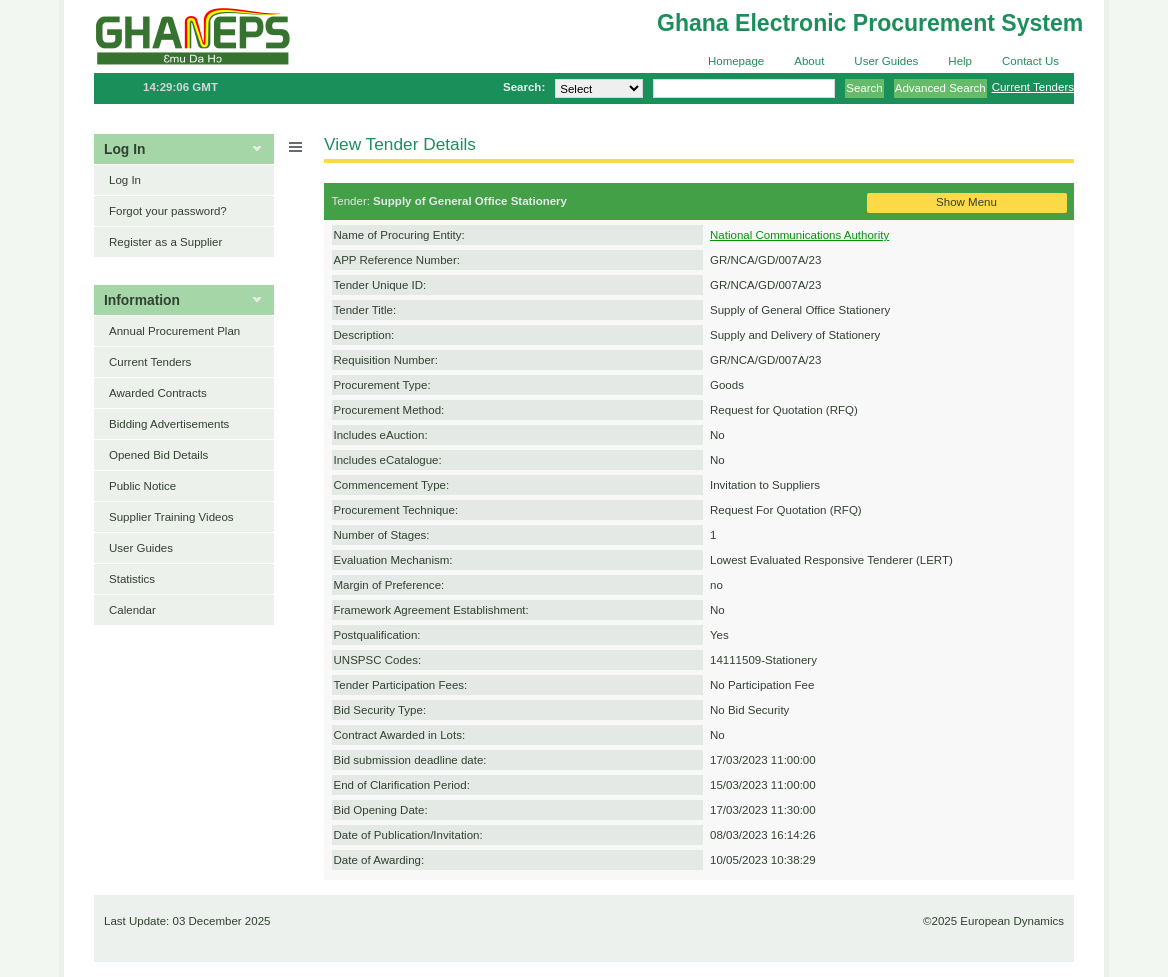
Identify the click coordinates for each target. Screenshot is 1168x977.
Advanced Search (940, 88)
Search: (524, 87)
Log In (125, 180)
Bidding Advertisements (169, 424)
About (809, 61)
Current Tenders (1033, 87)
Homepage (736, 61)
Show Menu (966, 202)
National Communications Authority (799, 235)
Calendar (132, 610)
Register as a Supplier (165, 242)
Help (960, 61)
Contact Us (1030, 61)
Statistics (132, 579)
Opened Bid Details (158, 455)
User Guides (886, 61)
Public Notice (142, 486)
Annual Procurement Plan (174, 331)
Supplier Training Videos (171, 517)
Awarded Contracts (158, 393)
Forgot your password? (168, 211)
